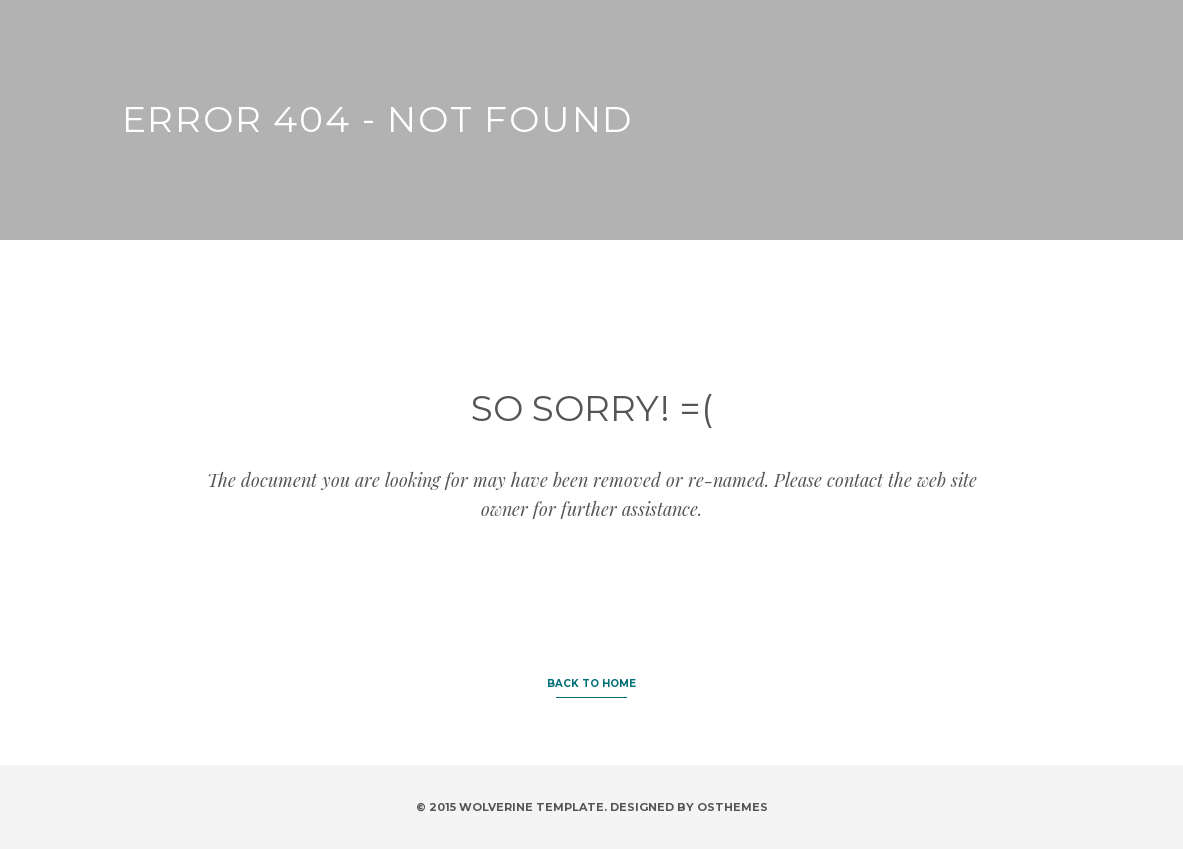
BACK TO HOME (591, 683)
